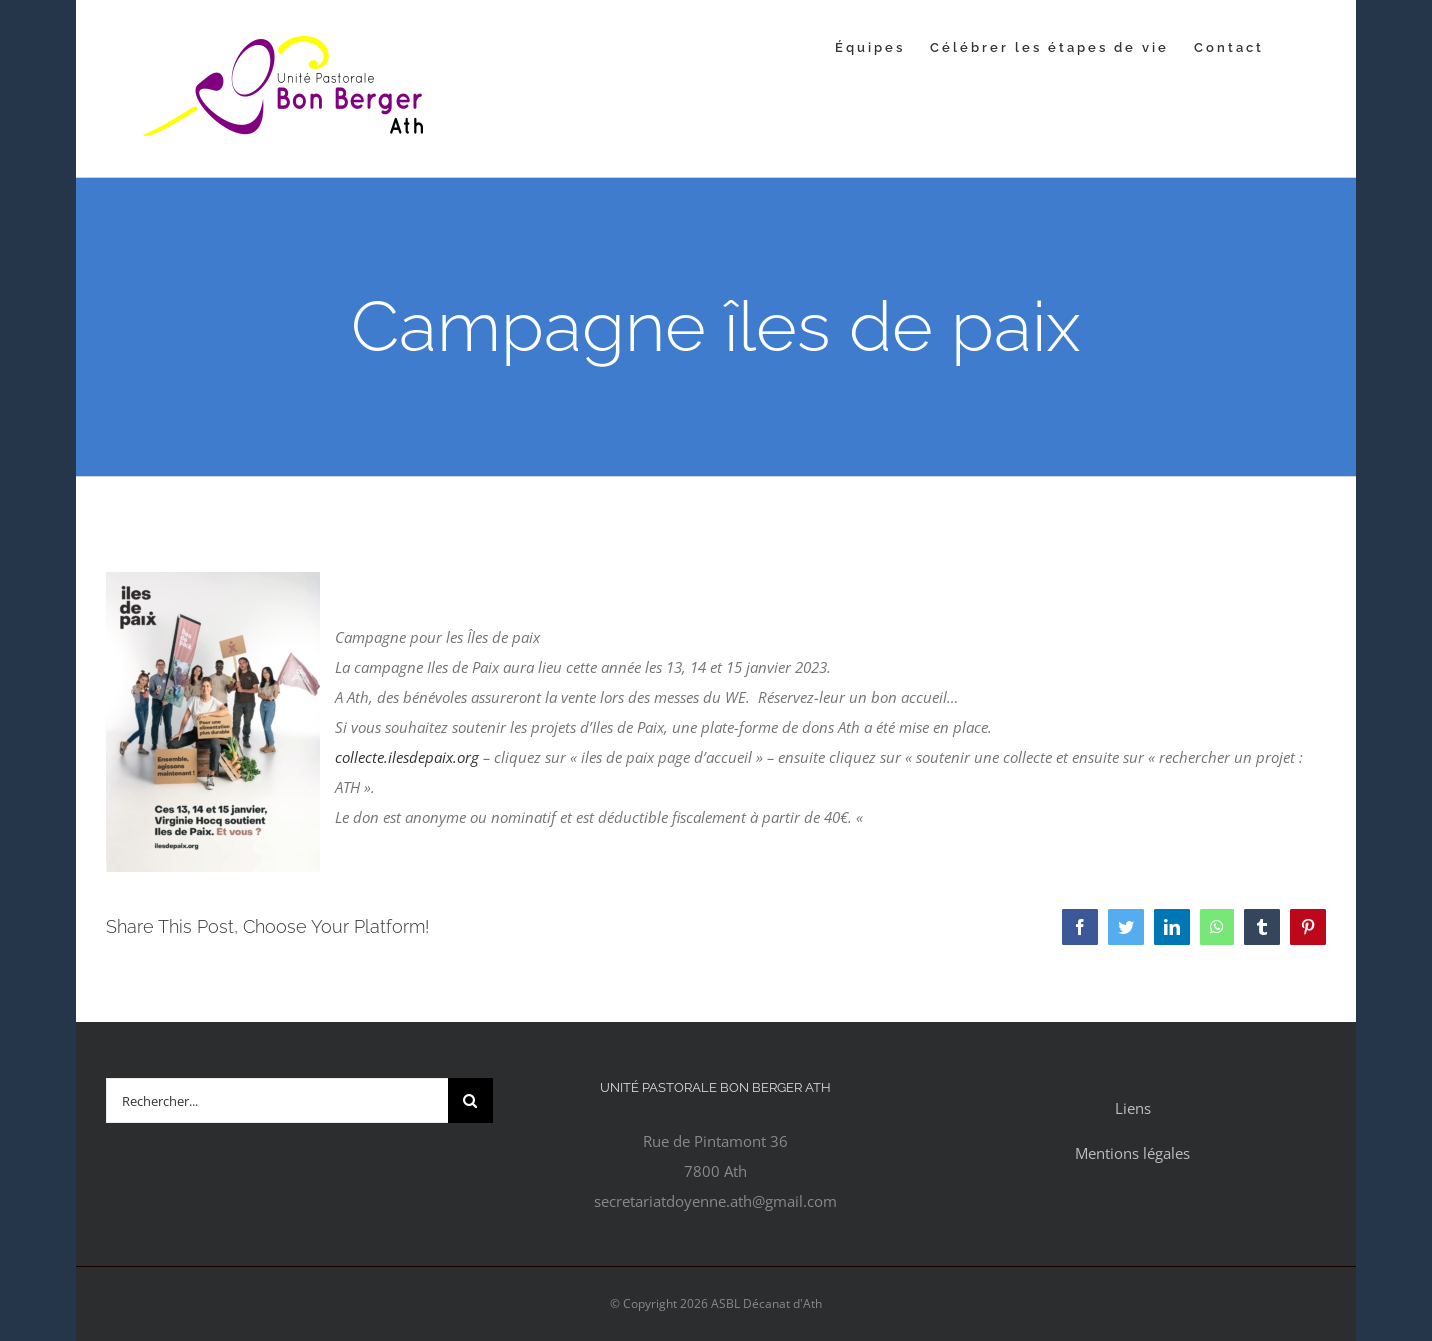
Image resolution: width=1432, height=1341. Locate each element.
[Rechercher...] (277, 1100)
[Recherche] (470, 1100)
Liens (1133, 1108)
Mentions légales (1132, 1153)
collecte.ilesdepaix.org (407, 757)
